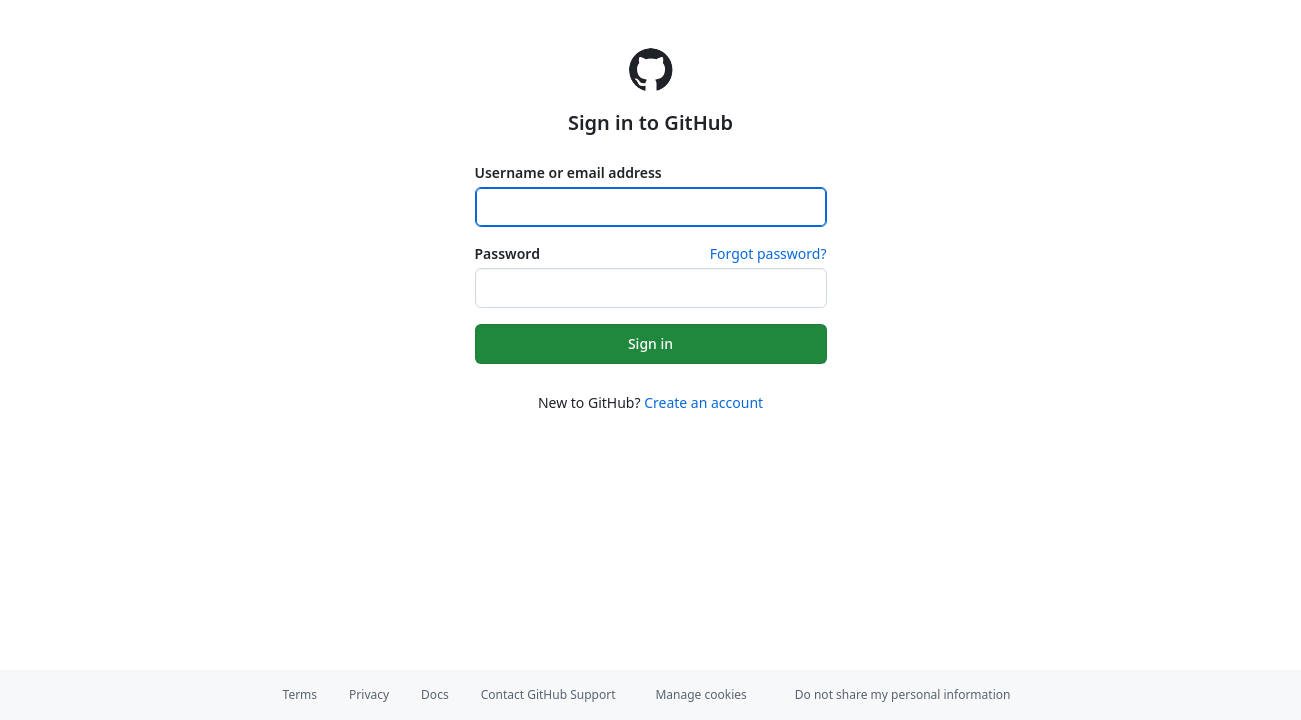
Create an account (703, 402)
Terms (300, 694)
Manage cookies (700, 694)
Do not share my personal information (903, 694)
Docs (435, 694)
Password (507, 253)
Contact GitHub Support (548, 694)
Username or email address (568, 172)
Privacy (369, 694)
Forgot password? (768, 253)
